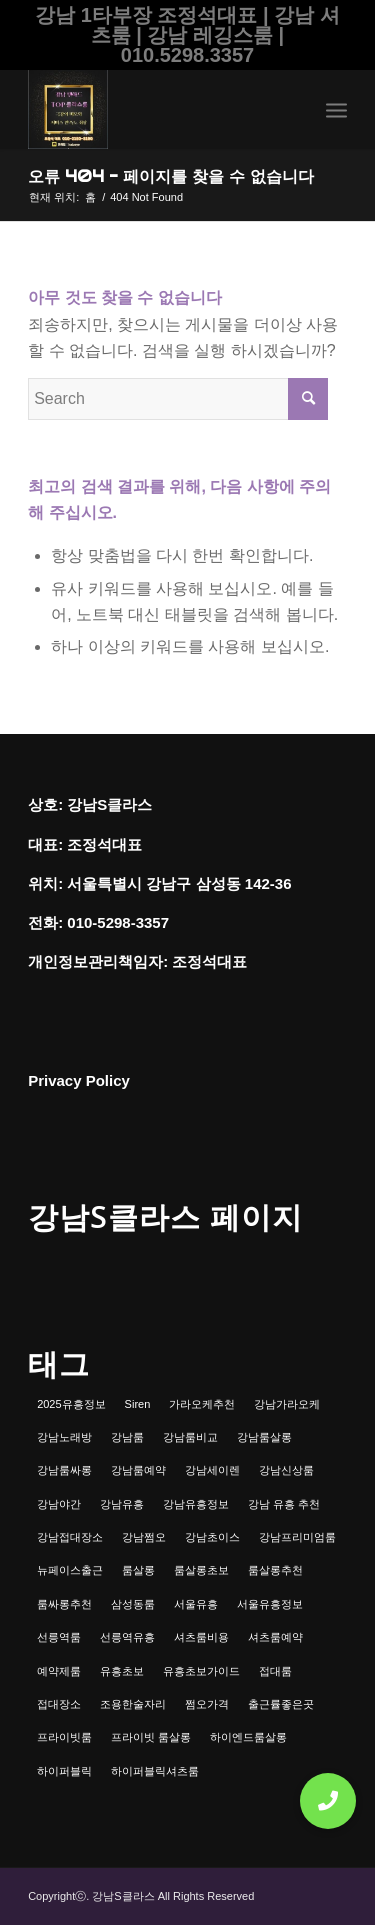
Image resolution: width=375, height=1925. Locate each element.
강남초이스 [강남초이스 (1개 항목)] (212, 1537)
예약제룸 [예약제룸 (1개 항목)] (59, 1671)
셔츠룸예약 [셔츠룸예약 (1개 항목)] (275, 1637)
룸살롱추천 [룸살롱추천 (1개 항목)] (275, 1570)
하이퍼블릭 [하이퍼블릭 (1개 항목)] (64, 1771)
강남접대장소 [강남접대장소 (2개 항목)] (70, 1537)
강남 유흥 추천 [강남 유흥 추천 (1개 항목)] (284, 1504)
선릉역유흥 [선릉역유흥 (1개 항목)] (127, 1637)
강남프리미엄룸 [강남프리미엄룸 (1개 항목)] (297, 1537)
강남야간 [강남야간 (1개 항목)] (59, 1504)
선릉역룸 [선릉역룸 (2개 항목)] (59, 1637)
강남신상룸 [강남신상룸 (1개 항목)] (286, 1470)
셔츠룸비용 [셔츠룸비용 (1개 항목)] (201, 1637)
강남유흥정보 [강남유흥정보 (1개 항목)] (196, 1504)
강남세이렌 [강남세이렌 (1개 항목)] (212, 1470)
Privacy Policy (79, 1080)
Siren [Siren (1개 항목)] (138, 1404)
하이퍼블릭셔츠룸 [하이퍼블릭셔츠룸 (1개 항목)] (155, 1771)
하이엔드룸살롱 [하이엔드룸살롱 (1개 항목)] (248, 1737)
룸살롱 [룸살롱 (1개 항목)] (138, 1570)
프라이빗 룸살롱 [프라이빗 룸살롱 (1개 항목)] (151, 1737)
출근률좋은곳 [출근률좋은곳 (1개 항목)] (281, 1704)
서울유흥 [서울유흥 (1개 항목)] (196, 1604)
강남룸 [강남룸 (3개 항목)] (127, 1437)
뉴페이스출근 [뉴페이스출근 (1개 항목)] (70, 1570)
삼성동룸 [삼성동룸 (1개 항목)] (133, 1604)
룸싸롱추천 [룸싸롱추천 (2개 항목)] (64, 1604)
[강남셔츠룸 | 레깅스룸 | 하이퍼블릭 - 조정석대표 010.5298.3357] (155, 109)
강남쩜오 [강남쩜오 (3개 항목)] (144, 1537)
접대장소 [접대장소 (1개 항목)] (59, 1704)
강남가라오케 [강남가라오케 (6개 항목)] (287, 1404)
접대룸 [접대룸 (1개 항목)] (275, 1671)
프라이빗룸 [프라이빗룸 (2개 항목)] (64, 1737)
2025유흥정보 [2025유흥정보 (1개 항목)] (71, 1404)
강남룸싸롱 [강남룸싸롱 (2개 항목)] (64, 1470)
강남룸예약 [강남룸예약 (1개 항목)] (138, 1470)
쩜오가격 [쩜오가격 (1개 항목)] (207, 1704)
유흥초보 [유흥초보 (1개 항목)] (122, 1671)
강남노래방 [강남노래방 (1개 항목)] (64, 1437)
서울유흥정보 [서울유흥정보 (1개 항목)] (270, 1604)
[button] (328, 1801)
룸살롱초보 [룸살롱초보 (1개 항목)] (201, 1570)
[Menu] (336, 109)
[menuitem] (336, 109)
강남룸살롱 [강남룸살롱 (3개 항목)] (264, 1437)
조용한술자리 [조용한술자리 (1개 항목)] (133, 1704)
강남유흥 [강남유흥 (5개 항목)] (122, 1504)
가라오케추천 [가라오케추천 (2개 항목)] (202, 1404)
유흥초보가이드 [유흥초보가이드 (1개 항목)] (201, 1671)
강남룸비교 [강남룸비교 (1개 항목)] (190, 1437)
